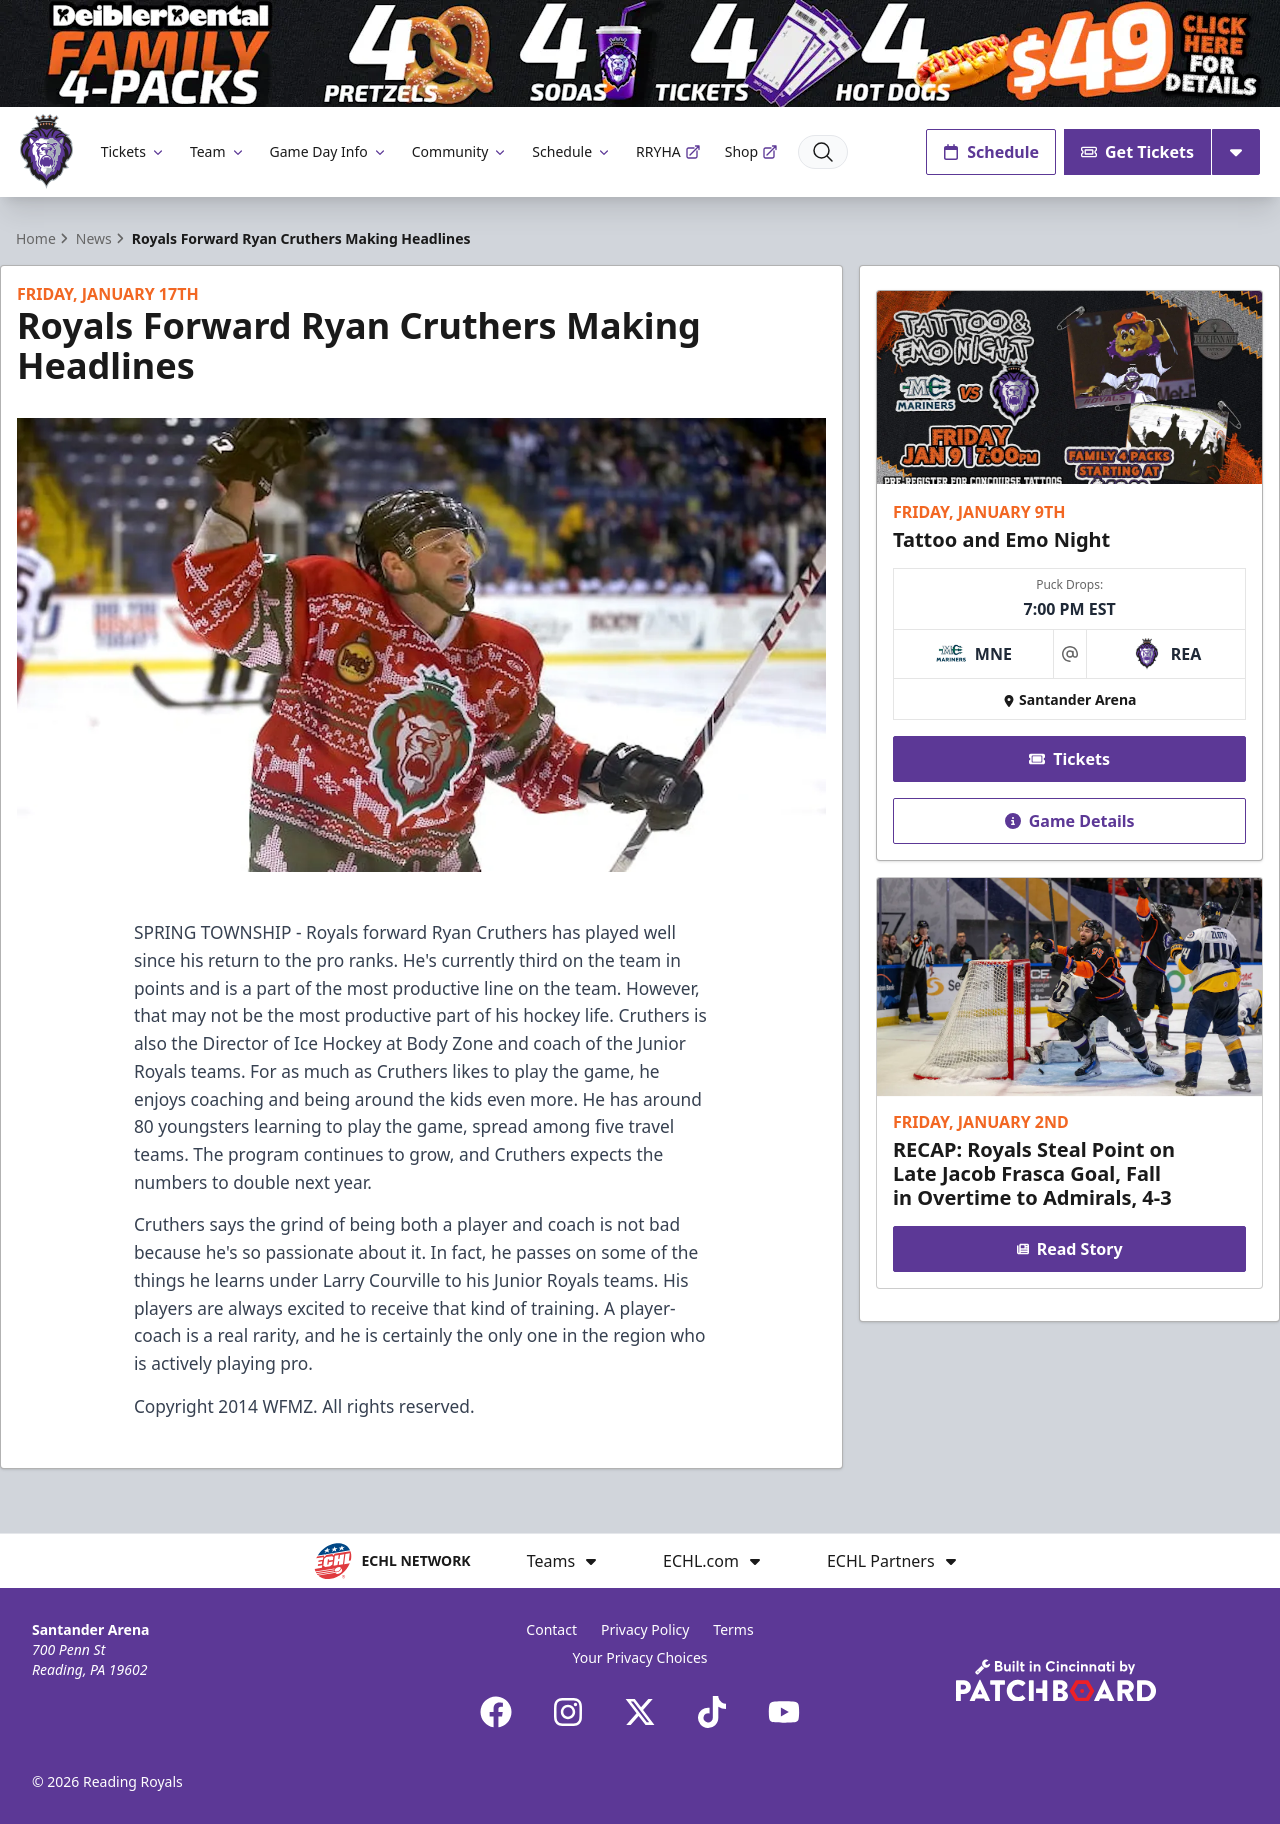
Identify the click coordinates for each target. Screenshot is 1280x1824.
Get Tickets (1137, 152)
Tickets (133, 151)
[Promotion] (640, 53)
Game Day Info (329, 151)
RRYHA (668, 151)
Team (218, 151)
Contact (551, 1629)
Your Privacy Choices (639, 1657)
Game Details (1069, 820)
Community (460, 151)
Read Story (1069, 1249)
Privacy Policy (645, 1629)
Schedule (572, 151)
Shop (751, 151)
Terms (733, 1629)
